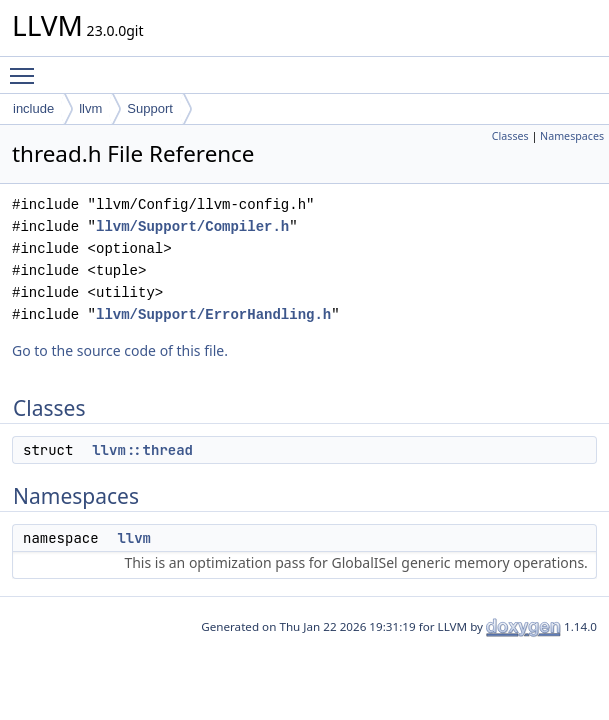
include (33, 108)
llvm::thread (142, 450)
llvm (90, 108)
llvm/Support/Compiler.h (192, 226)
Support (150, 108)
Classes (510, 136)
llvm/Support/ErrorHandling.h (213, 314)
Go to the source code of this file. (120, 350)
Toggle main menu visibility (27, 67)
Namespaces (572, 136)
